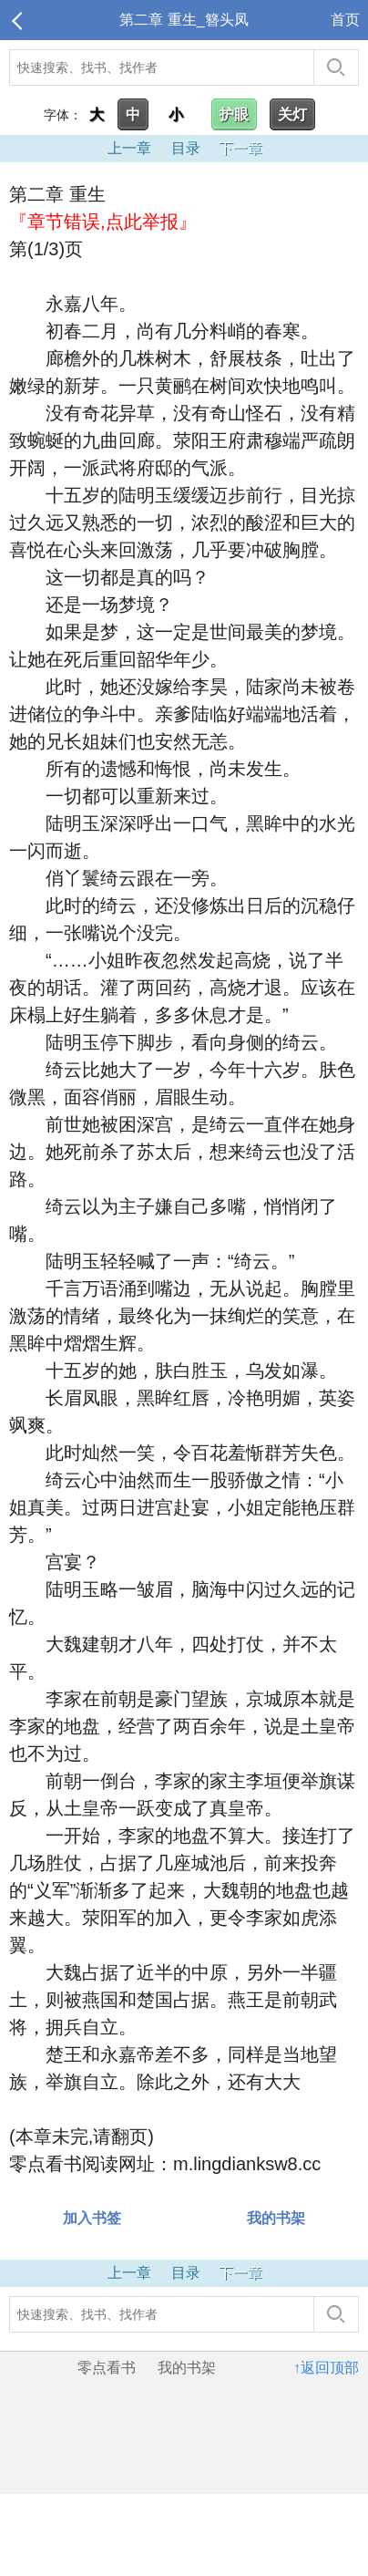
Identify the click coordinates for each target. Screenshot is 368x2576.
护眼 (234, 114)
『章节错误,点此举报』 (103, 222)
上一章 (129, 148)
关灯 (292, 114)
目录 (185, 148)
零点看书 (106, 2367)
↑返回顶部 (326, 2367)
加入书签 (92, 2218)
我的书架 (276, 2218)
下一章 (240, 148)
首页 (345, 19)
